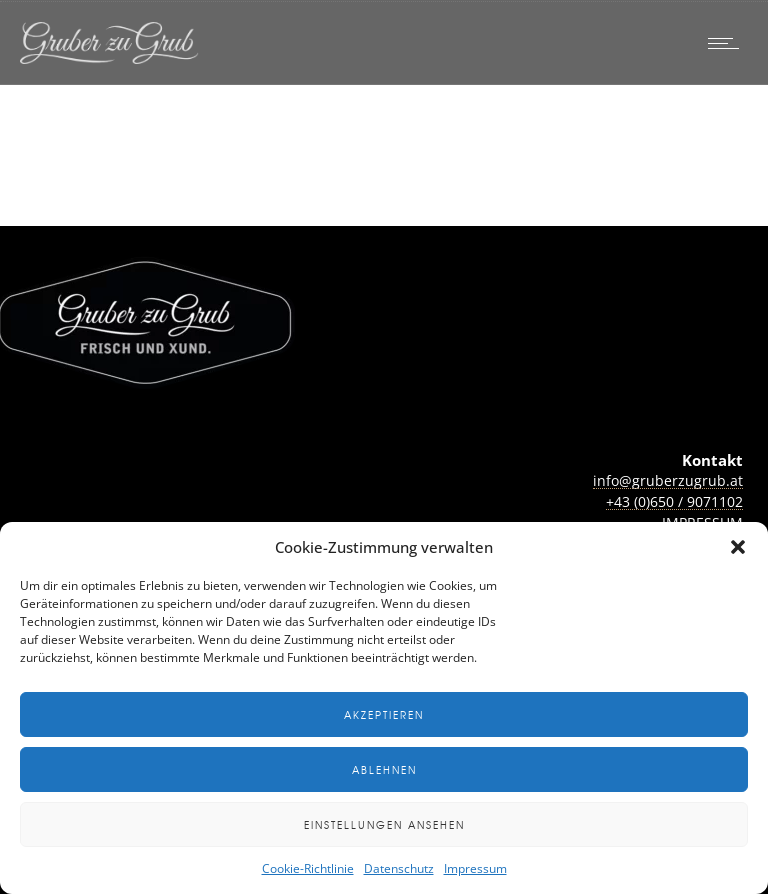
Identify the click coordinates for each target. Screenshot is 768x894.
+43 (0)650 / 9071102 (674, 501)
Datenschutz (399, 868)
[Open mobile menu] (728, 43)
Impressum (475, 868)
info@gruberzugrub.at (668, 480)
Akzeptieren (384, 714)
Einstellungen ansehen (384, 824)
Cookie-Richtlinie (308, 868)
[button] (738, 547)
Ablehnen (384, 769)
